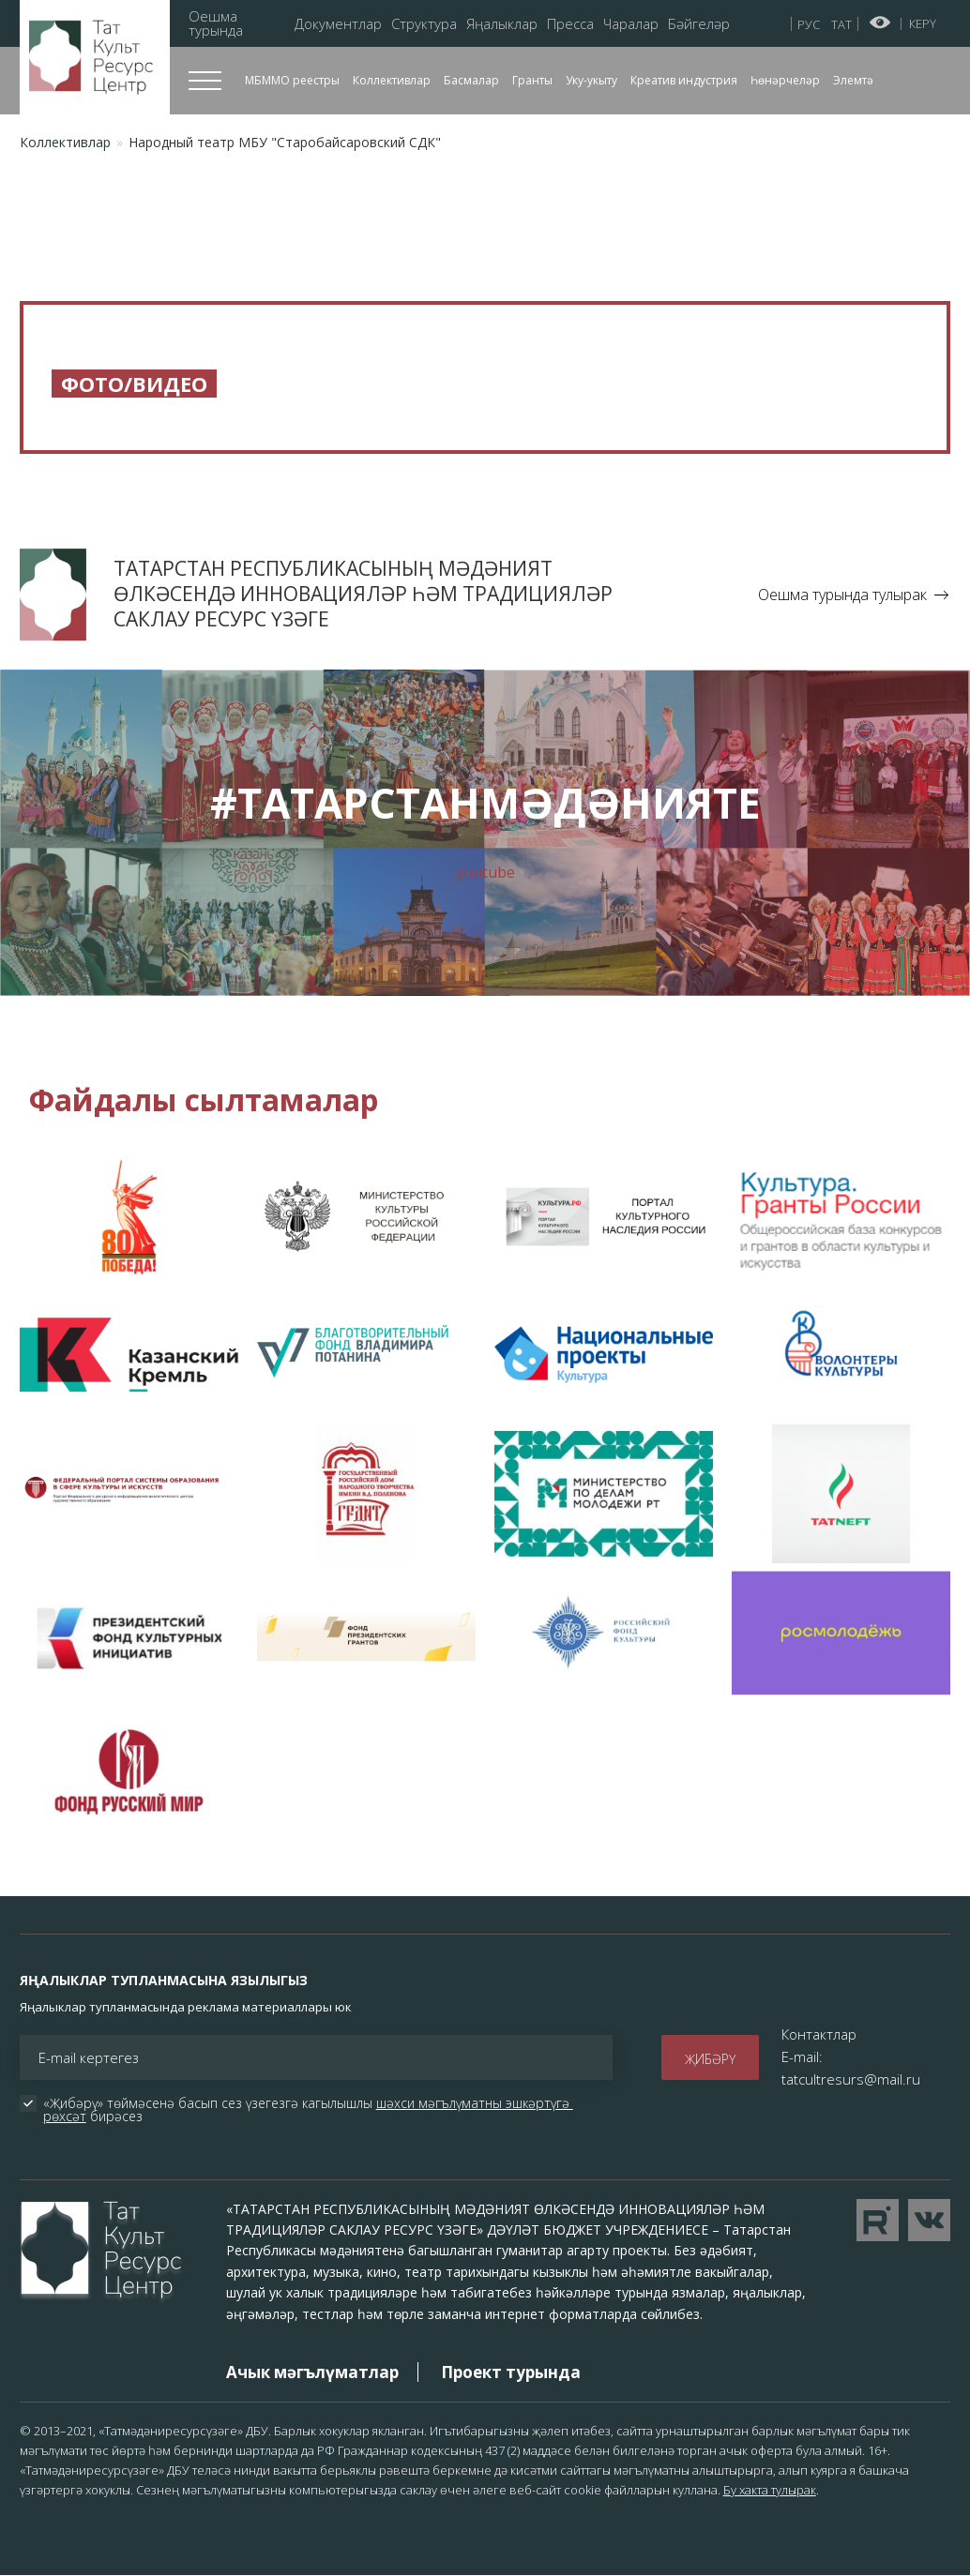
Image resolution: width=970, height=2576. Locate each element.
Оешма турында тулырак (842, 594)
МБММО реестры (292, 80)
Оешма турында (216, 23)
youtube (485, 872)
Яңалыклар (502, 24)
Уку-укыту (591, 80)
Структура (424, 24)
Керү (922, 23)
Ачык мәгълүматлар (312, 2372)
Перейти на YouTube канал (877, 2220)
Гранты (532, 80)
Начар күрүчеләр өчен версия (880, 22)
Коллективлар (392, 80)
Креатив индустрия (683, 80)
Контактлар (818, 2034)
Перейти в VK (929, 2220)
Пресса (570, 24)
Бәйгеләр (699, 24)
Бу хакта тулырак (769, 2489)
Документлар (338, 24)
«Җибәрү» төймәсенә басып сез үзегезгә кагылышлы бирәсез (308, 2110)
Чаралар (631, 24)
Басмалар (471, 80)
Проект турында (511, 2372)
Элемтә (853, 80)
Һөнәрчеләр (785, 80)
